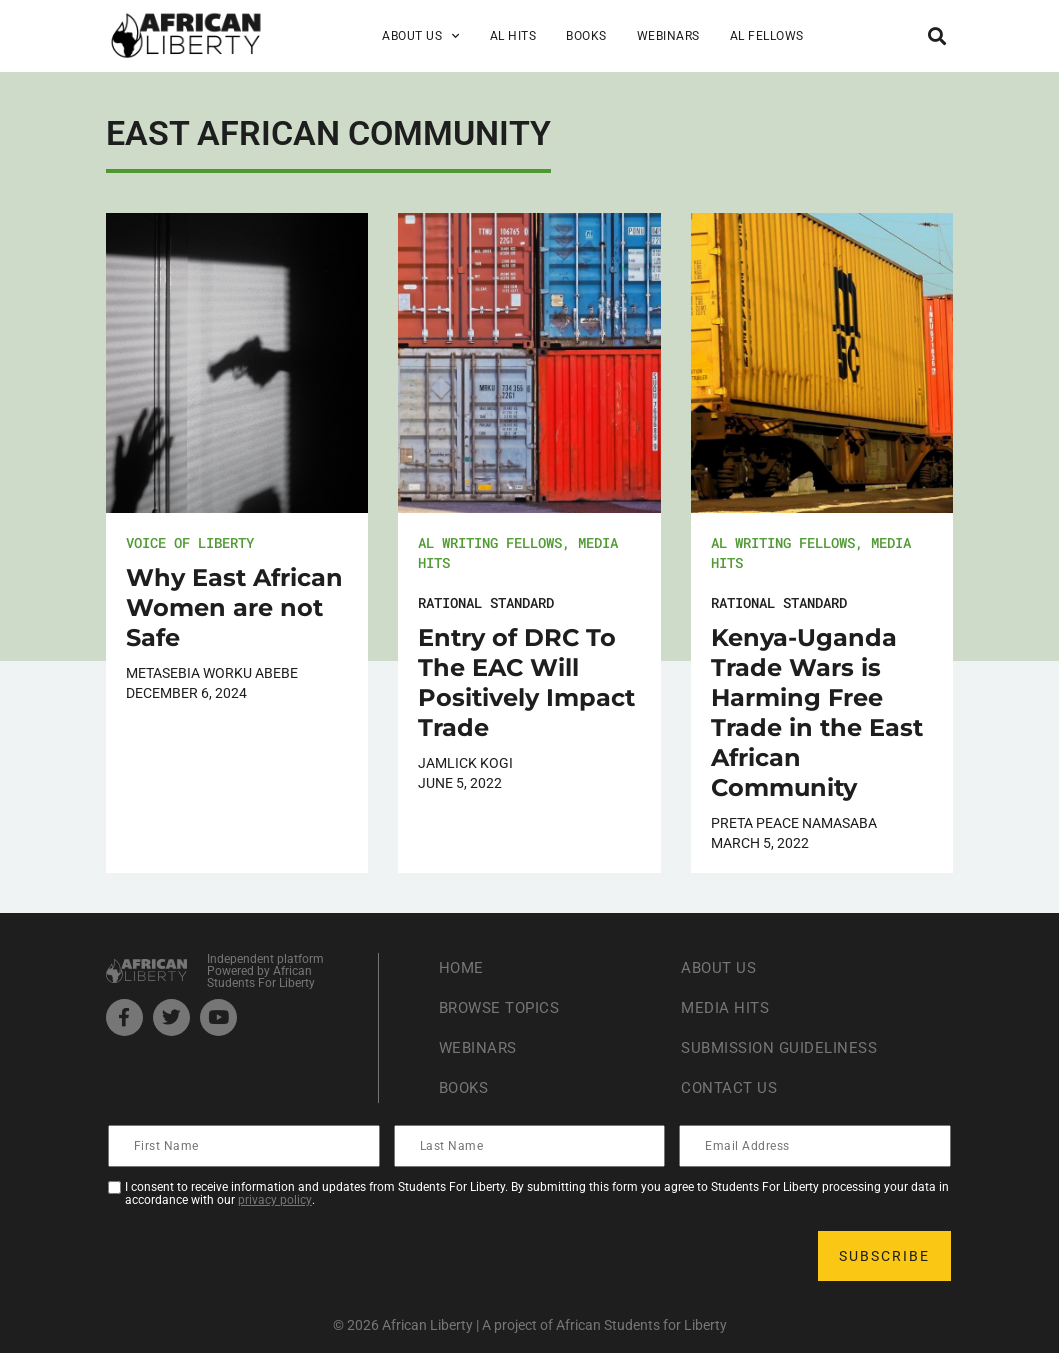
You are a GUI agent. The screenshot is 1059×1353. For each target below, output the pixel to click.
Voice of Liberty (190, 542)
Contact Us (731, 1087)
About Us (421, 36)
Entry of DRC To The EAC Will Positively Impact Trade (526, 682)
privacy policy (275, 1200)
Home (462, 967)
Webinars (668, 36)
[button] (936, 35)
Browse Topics (504, 1007)
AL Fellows (767, 36)
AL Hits (513, 36)
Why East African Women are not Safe (234, 607)
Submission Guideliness (784, 1047)
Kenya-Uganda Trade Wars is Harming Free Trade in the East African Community (817, 712)
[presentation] (262, 1256)
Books (586, 36)
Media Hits (727, 1007)
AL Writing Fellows (490, 542)
